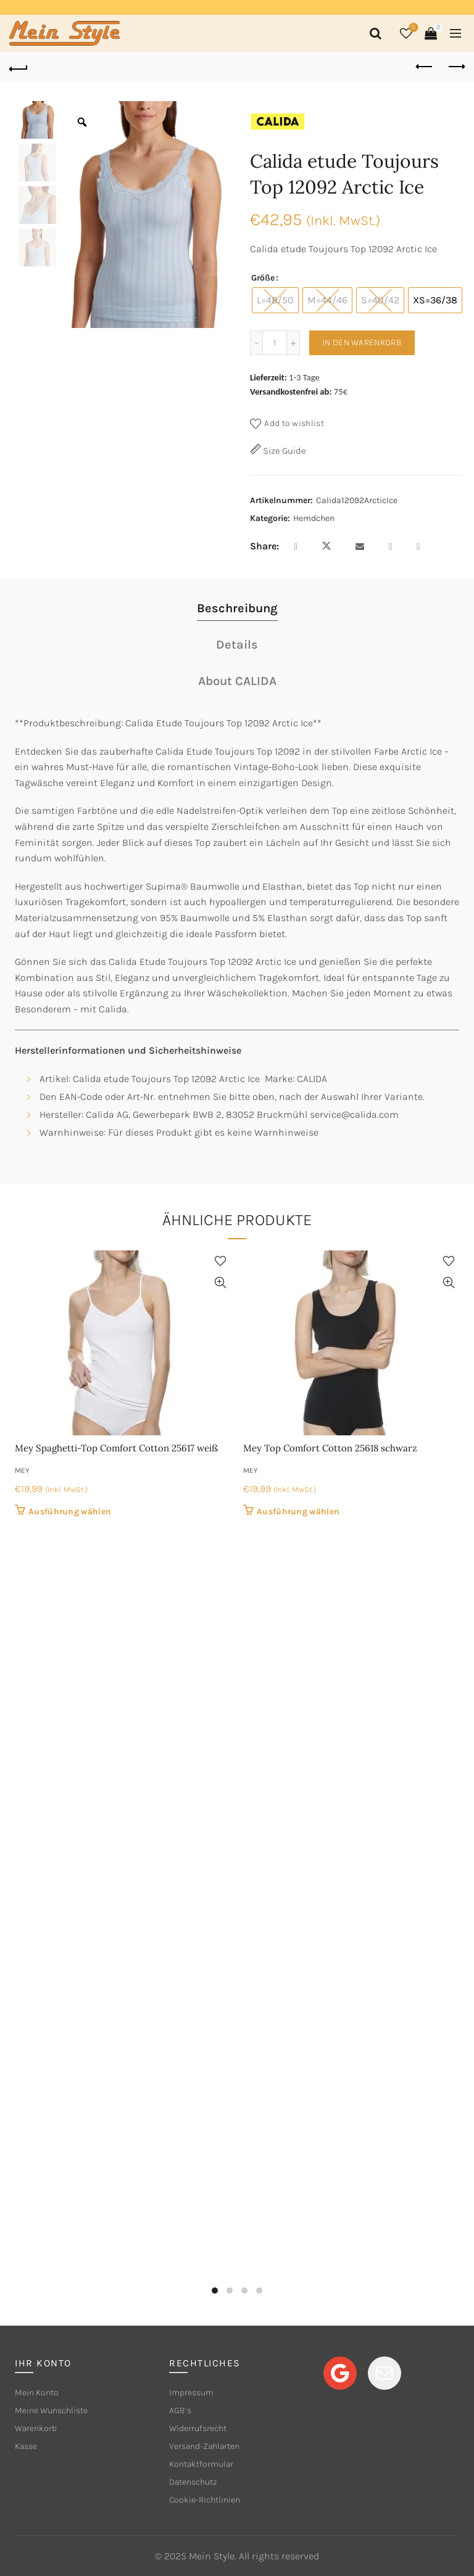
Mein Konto (37, 2392)
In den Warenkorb (362, 342)
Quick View (220, 1283)
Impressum (191, 2392)
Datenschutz (193, 2482)
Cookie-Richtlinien (204, 2500)
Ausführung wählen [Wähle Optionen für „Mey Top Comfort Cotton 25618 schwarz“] (298, 1511)
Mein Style (212, 2556)
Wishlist (412, 28)
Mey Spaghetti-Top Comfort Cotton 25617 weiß (116, 1448)
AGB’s (180, 2410)
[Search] (373, 33)
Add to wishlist (294, 423)
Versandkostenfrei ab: (291, 391)
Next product (456, 66)
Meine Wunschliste (51, 2410)
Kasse (26, 2446)
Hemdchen (314, 518)
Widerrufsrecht (198, 2428)
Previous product (425, 66)
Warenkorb (36, 2428)
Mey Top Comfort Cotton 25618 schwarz (330, 1448)
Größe (263, 278)
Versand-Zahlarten (204, 2446)
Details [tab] (237, 645)
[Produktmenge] (274, 342)
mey (22, 1470)
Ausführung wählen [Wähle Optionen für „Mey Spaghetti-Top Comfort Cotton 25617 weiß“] (69, 1511)
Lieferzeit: (268, 377)
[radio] (275, 300)
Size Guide (283, 450)
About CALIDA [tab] (237, 681)
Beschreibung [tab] (237, 608)
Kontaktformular (201, 2464)
